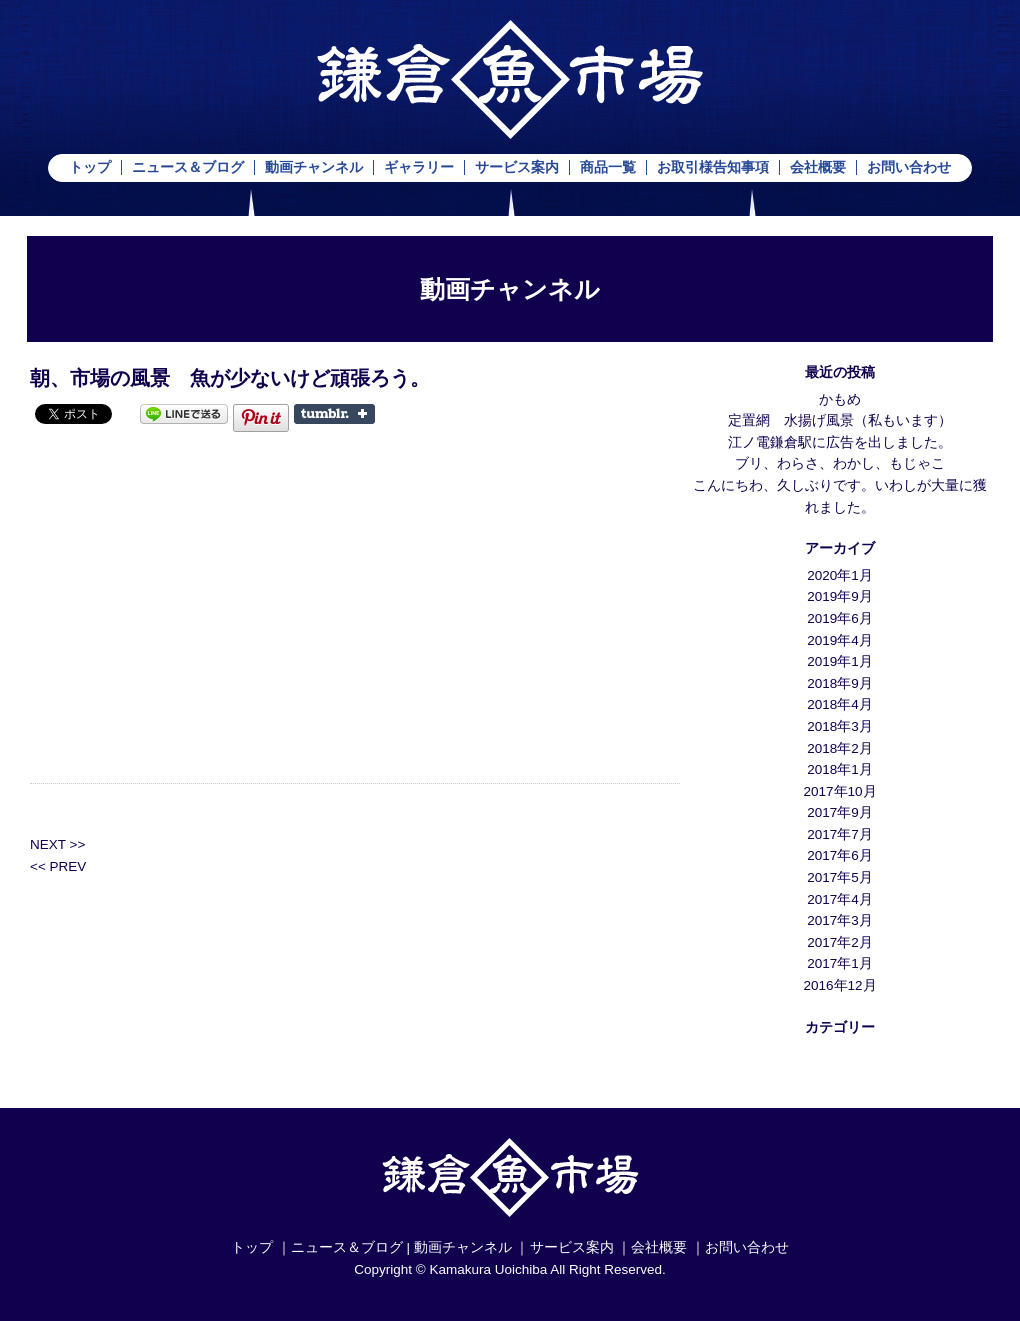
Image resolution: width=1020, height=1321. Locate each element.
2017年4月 (840, 899)
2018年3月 (840, 726)
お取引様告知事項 (713, 167)
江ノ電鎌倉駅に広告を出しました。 (840, 442)
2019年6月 (840, 618)
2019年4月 (840, 640)
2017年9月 (840, 812)
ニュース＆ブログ (188, 167)
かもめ (840, 399)
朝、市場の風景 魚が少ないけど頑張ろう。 (230, 378)
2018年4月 (840, 704)
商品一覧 (608, 167)
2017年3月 (840, 920)
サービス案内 (517, 167)
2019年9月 (840, 596)
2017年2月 (840, 942)
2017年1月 (840, 963)
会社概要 (818, 167)
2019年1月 (840, 661)
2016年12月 (839, 985)
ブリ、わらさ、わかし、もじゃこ (840, 463)
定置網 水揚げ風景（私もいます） (840, 420)
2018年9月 (840, 683)
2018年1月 (840, 769)
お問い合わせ (909, 167)
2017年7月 (840, 834)
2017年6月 (840, 855)
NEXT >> (57, 844)
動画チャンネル (314, 167)
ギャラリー (419, 167)
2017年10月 (839, 791)
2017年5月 (840, 877)
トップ (90, 167)
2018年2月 (840, 748)
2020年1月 (840, 575)
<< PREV (58, 866)
